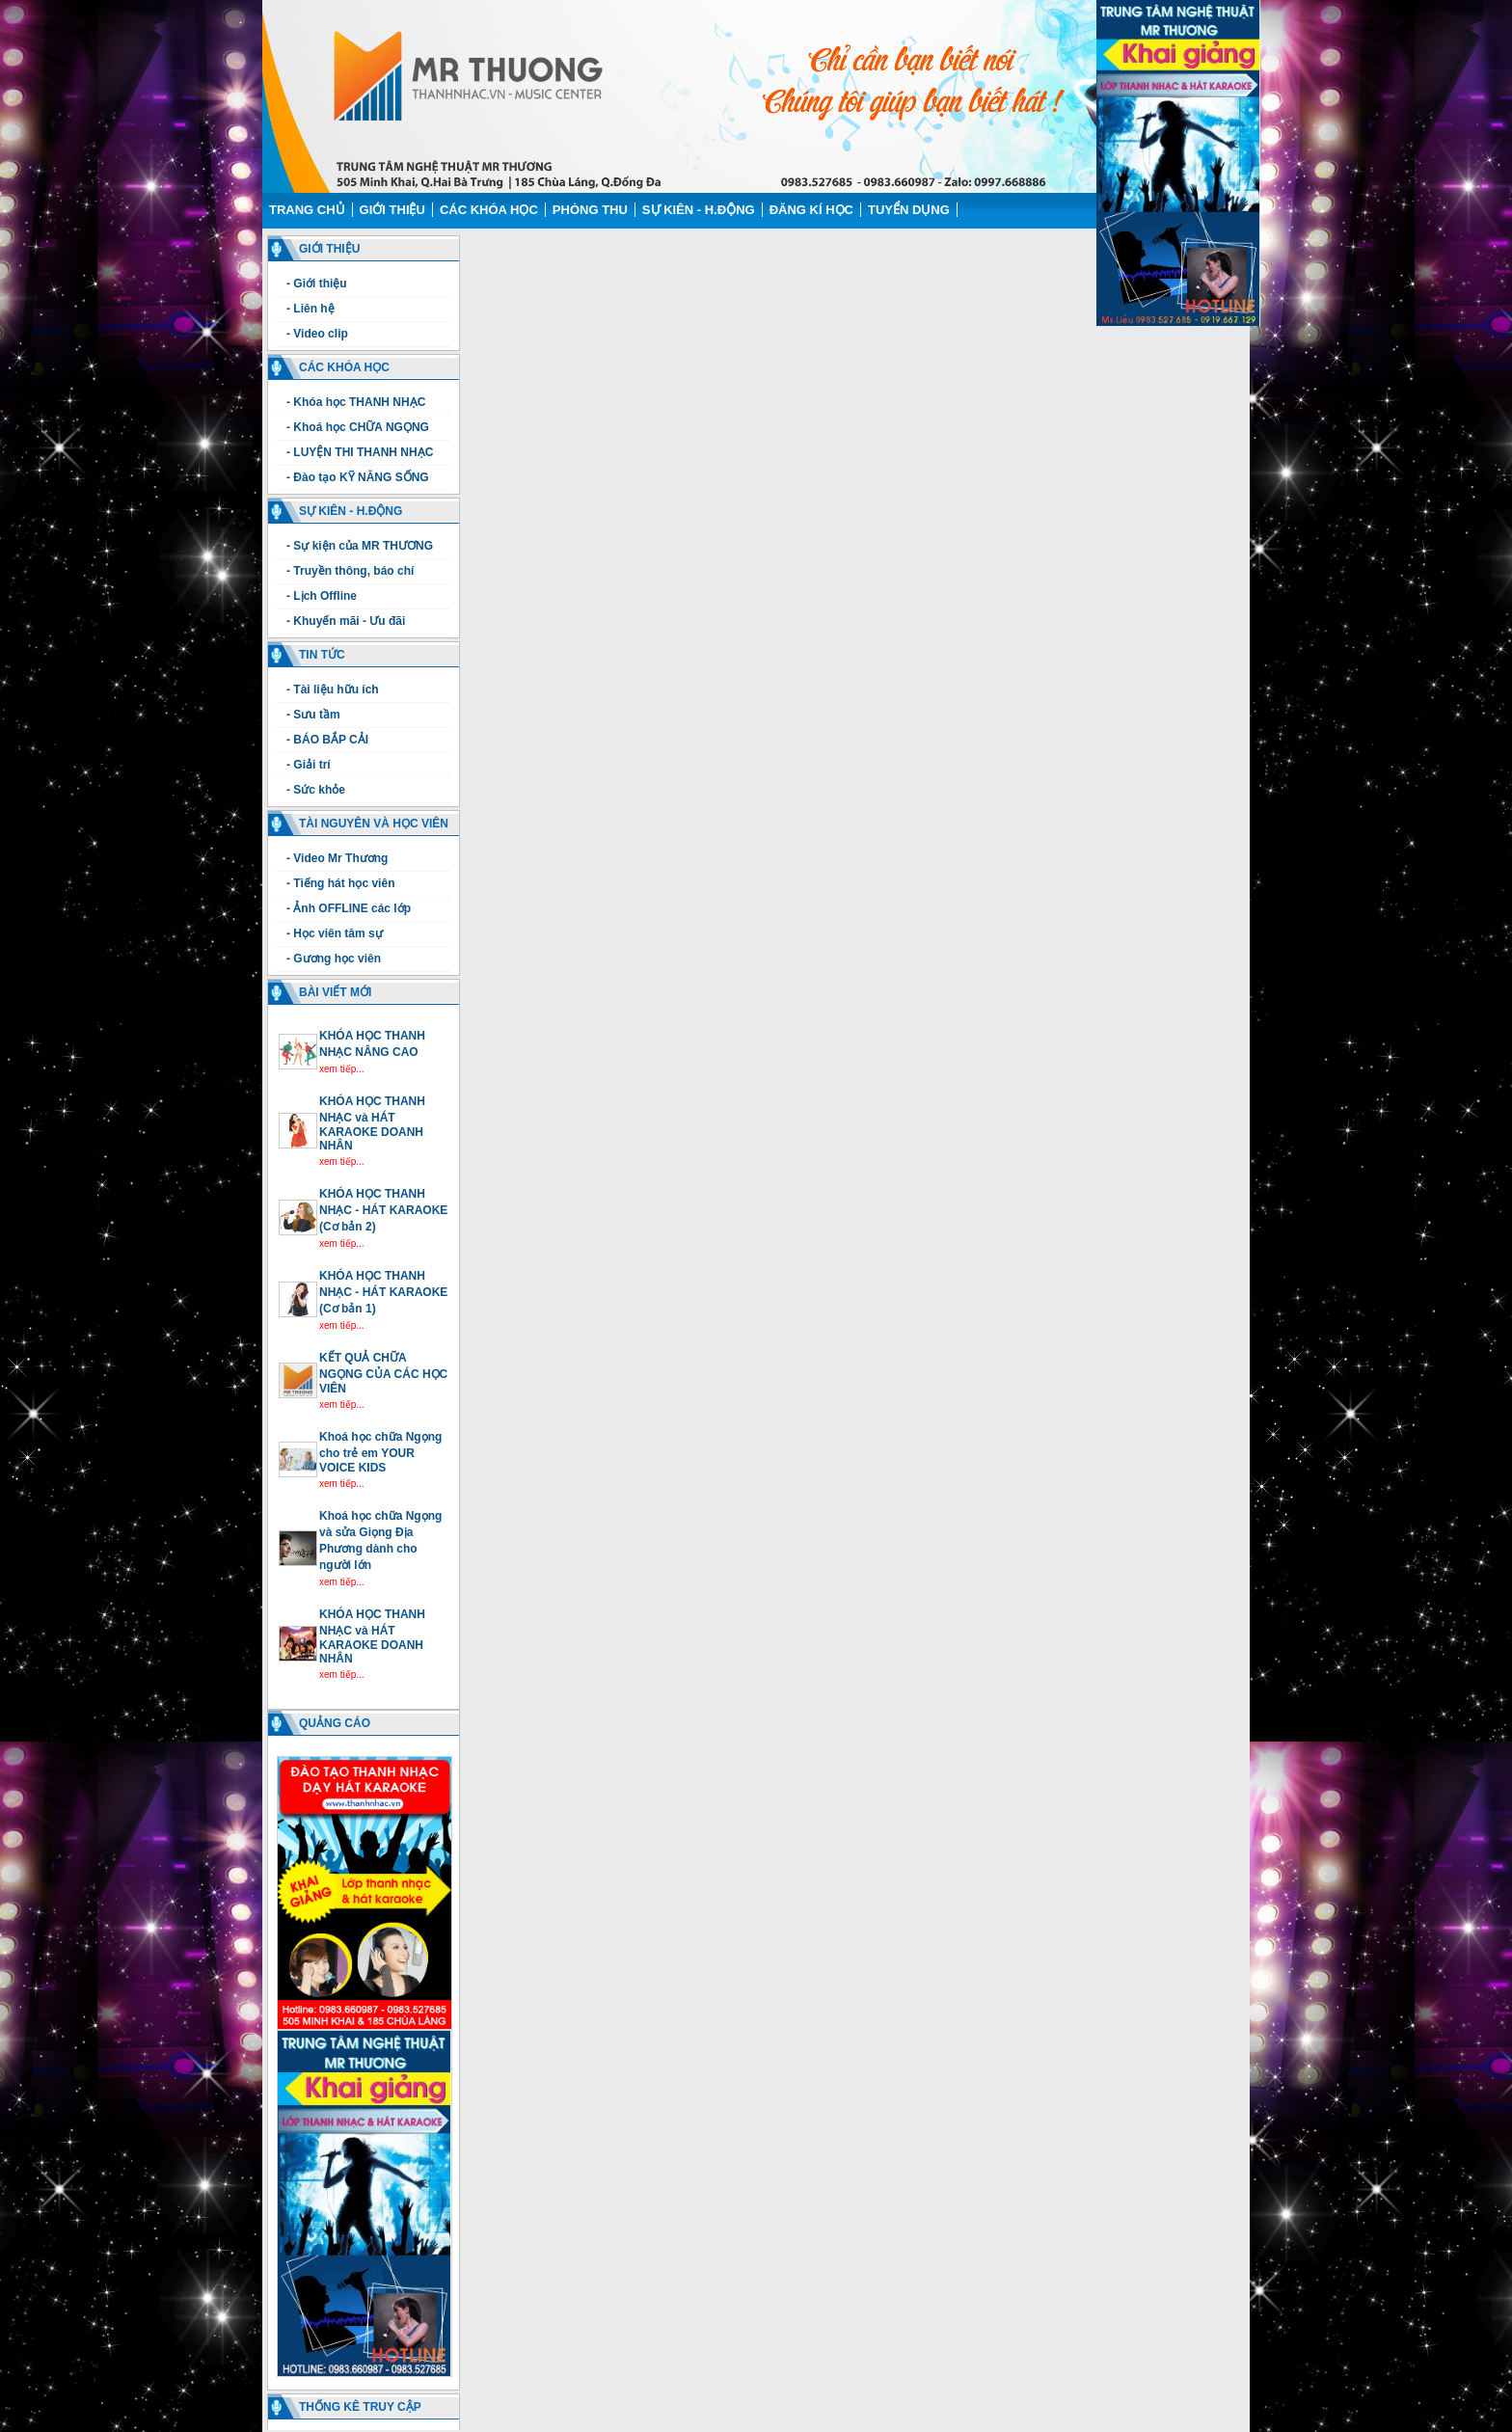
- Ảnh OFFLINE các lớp (348, 908)
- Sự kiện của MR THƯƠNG (359, 546)
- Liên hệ (310, 308)
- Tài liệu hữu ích (332, 689)
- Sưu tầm (313, 714)
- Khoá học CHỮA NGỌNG (357, 427)
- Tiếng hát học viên (340, 883)
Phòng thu (590, 210)
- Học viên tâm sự (334, 933)
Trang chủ (307, 210)
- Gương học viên (333, 958)
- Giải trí (308, 764)
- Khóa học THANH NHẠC (355, 402)
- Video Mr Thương (337, 858)
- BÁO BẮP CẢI (327, 739)
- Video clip (317, 333)
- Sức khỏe (315, 790)
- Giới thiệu (316, 283)
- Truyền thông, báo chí (350, 571)
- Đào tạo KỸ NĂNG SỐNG (357, 477)
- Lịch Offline (321, 596)
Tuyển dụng (909, 210)
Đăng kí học (811, 210)
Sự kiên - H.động (698, 210)
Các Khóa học (489, 210)
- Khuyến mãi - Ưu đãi (345, 621)
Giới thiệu (392, 210)
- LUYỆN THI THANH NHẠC (359, 452)
